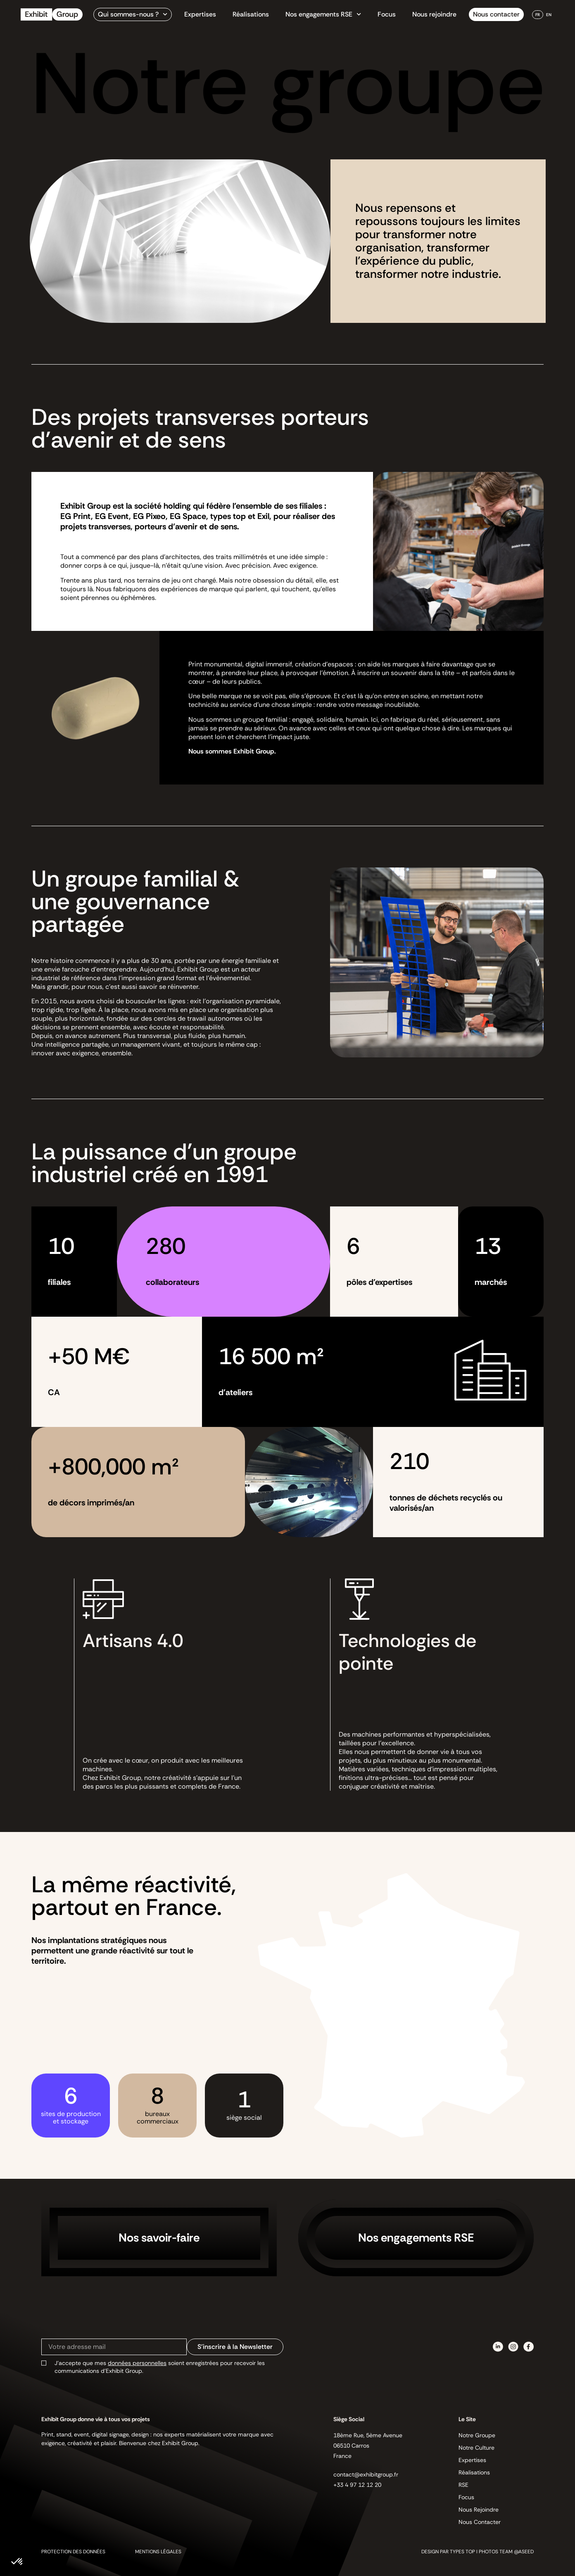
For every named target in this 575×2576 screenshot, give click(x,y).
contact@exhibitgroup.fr (365, 2474)
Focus (387, 14)
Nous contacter (496, 14)
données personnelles (137, 2363)
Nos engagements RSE (323, 14)
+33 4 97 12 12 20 (357, 2484)
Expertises (200, 14)
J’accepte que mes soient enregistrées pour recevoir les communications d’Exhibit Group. (160, 2367)
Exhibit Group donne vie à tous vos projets (95, 2419)
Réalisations (251, 14)
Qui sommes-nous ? (132, 14)
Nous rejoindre (434, 14)
